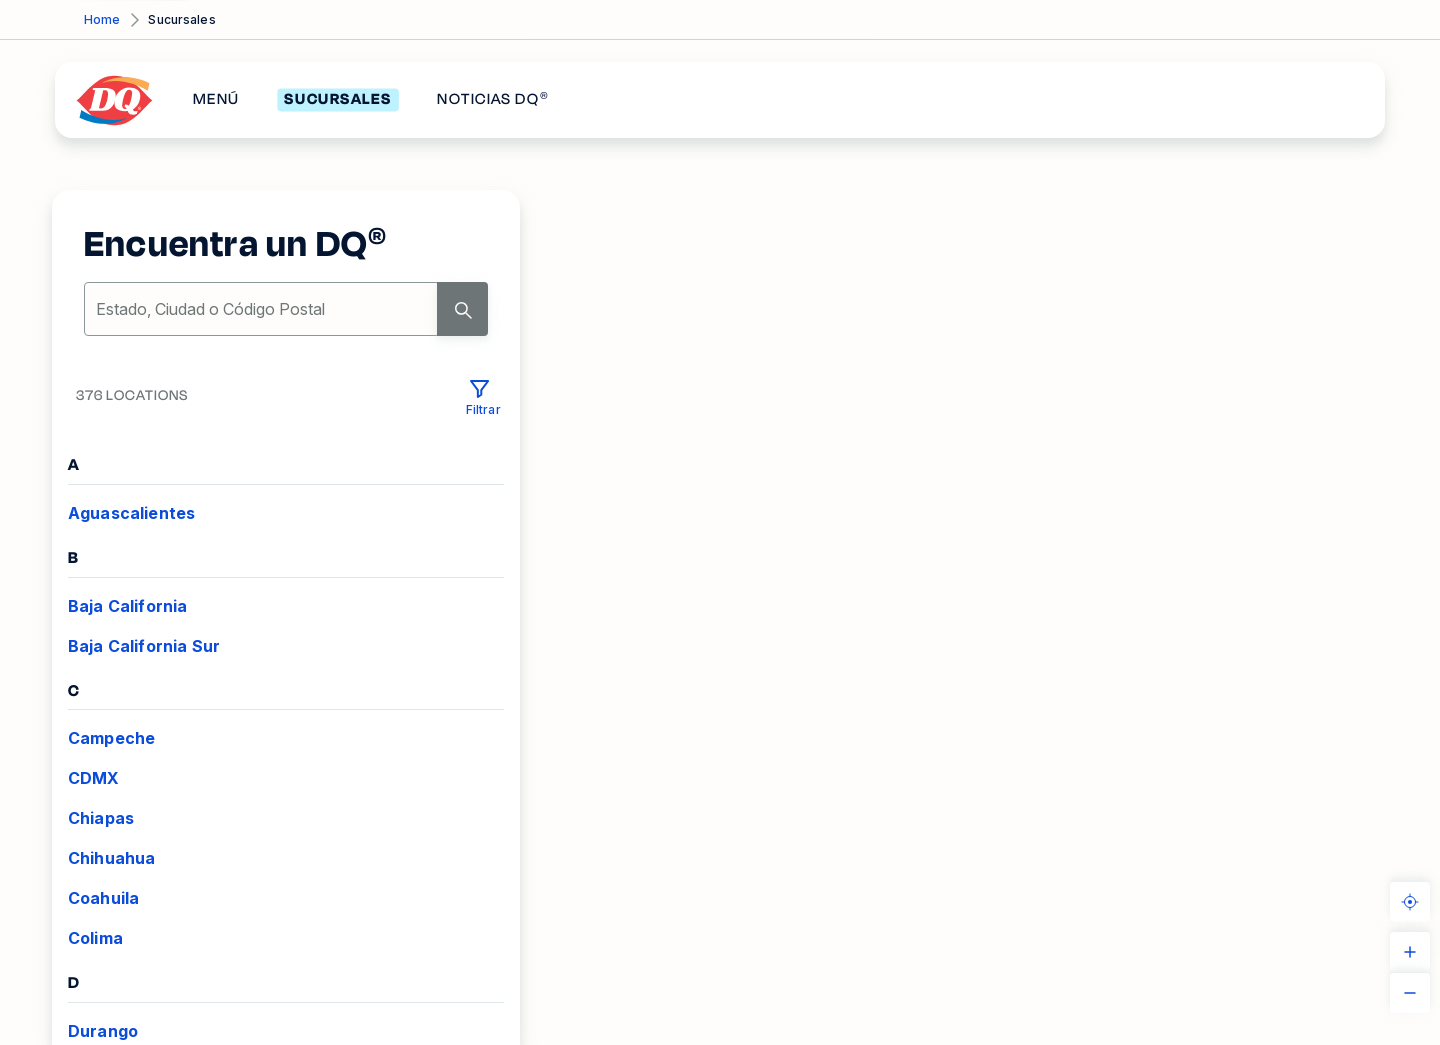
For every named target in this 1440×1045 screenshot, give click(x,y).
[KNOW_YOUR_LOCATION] (1410, 902)
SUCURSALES (337, 100)
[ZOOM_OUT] (1410, 993)
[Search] (462, 309)
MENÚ (216, 100)
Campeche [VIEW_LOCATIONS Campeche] (111, 738)
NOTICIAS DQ (492, 100)
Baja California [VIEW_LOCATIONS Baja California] (127, 606)
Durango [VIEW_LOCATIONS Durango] (103, 1031)
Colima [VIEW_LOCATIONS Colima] (95, 938)
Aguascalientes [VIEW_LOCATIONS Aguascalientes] (131, 513)
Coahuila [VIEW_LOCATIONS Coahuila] (103, 898)
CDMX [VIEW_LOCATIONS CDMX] (94, 778)
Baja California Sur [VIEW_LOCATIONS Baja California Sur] (144, 646)
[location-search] (262, 309)
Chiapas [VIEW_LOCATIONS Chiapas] (101, 818)
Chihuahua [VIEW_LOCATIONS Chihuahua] (111, 858)
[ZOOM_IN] (1410, 952)
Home (102, 19)
